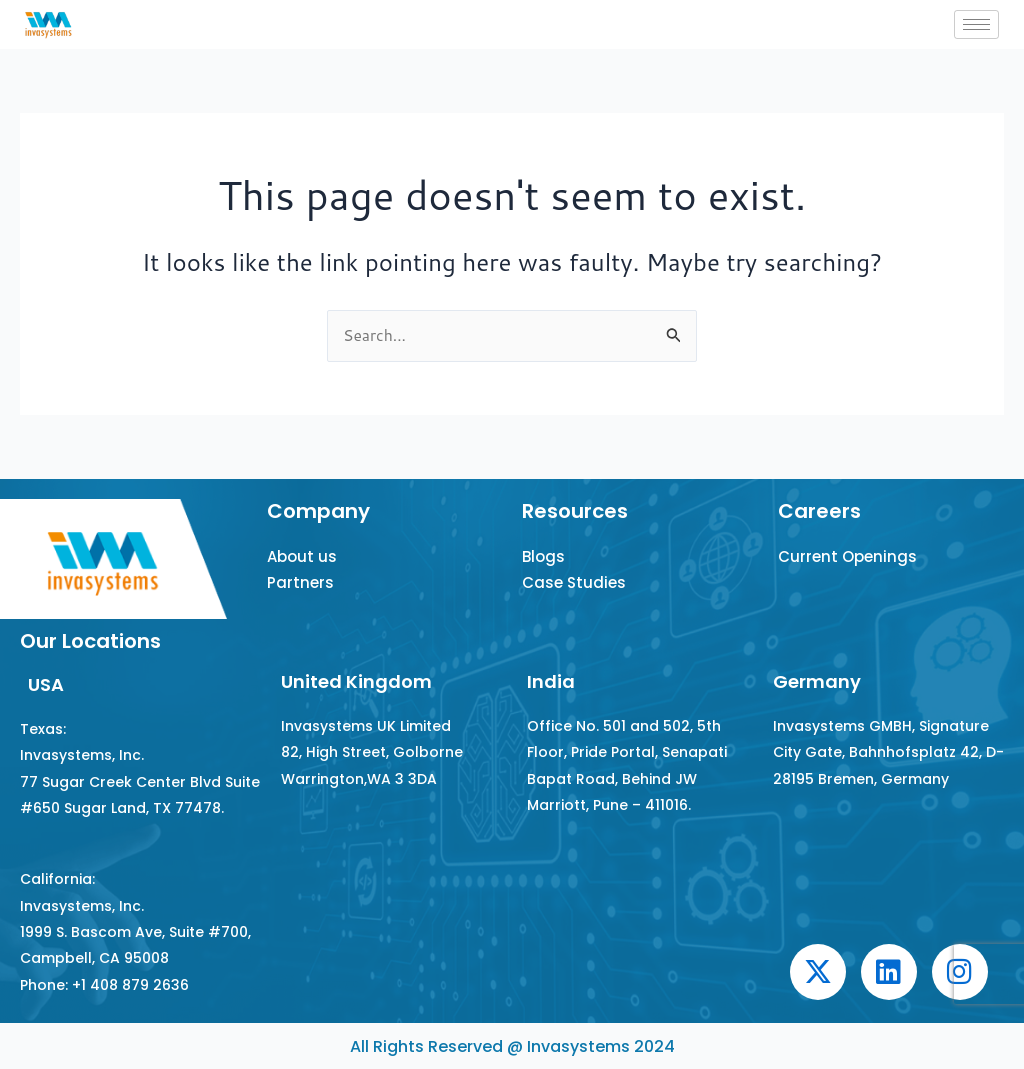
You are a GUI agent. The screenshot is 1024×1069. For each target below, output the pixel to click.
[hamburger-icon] (976, 24)
